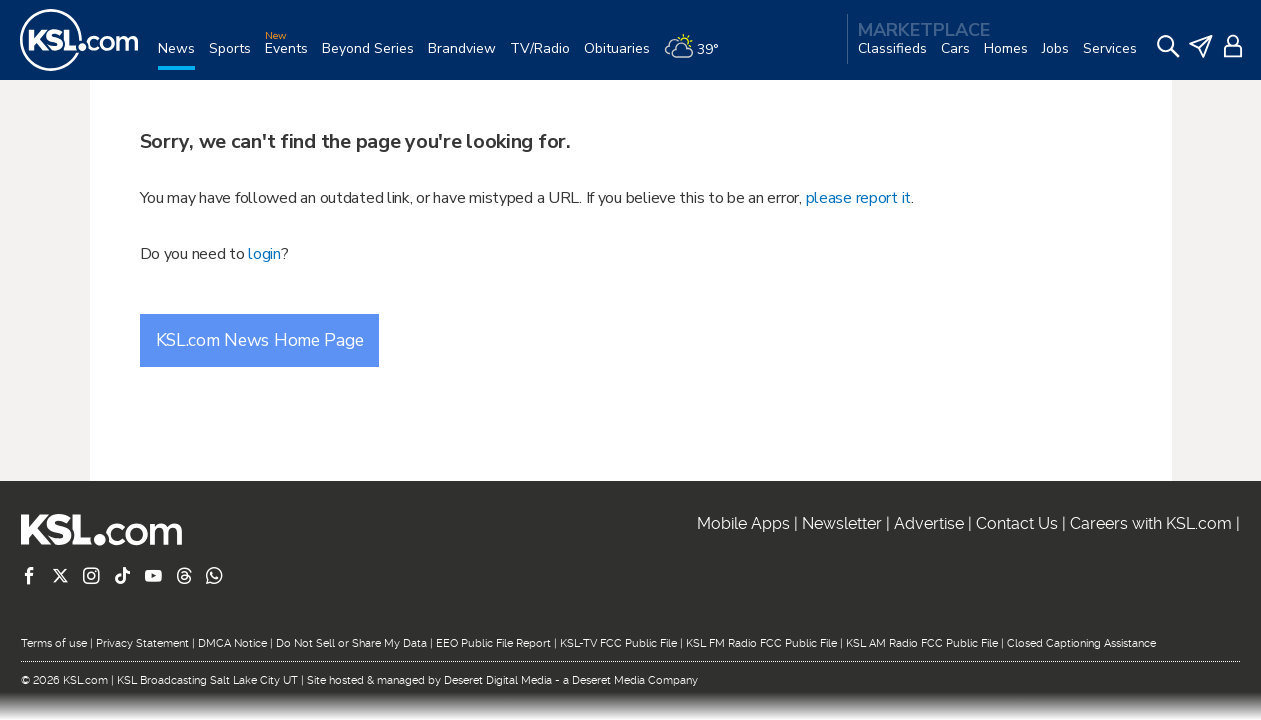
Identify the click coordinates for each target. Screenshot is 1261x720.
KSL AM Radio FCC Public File (922, 643)
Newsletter (842, 523)
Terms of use (54, 643)
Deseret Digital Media (498, 680)
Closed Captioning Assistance (1081, 643)
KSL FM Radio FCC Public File (761, 643)
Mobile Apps (743, 523)
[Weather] (698, 56)
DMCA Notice (232, 643)
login (264, 254)
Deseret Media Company (635, 680)
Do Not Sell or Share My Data (351, 643)
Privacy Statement (142, 643)
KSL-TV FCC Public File (618, 643)
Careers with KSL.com (1151, 523)
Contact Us (1017, 523)
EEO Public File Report (493, 643)
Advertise (929, 523)
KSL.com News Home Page (260, 340)
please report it (859, 198)
